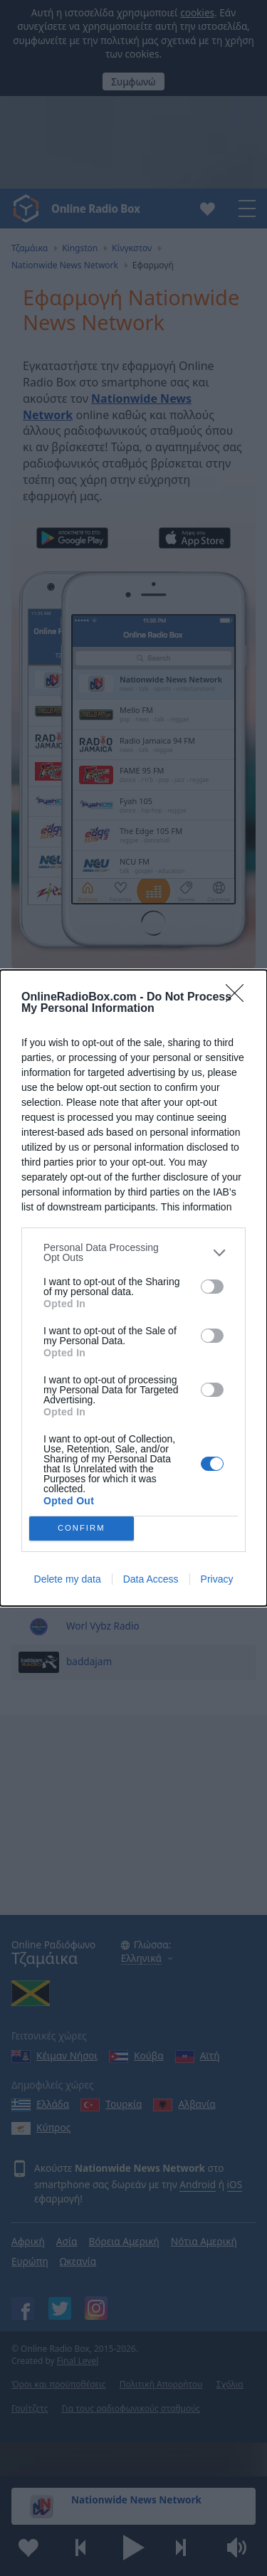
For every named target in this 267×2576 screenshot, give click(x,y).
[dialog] (133, 1288)
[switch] (212, 1286)
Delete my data (67, 1579)
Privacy (217, 1579)
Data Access (151, 1579)
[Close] (239, 997)
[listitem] (133, 1252)
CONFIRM (81, 1529)
